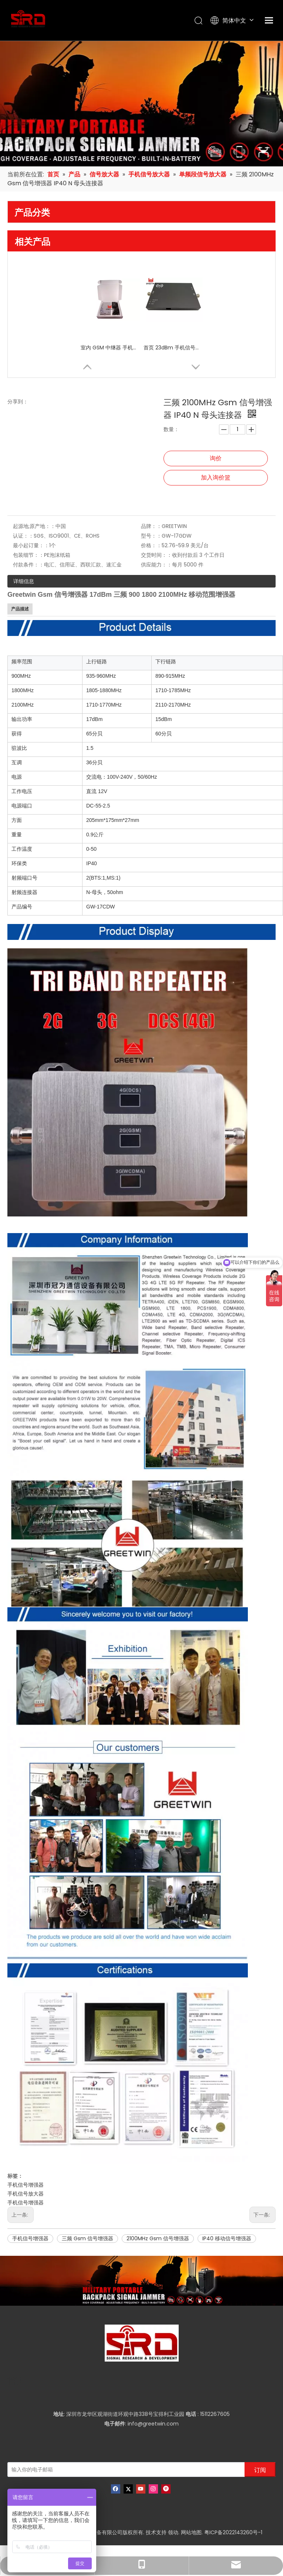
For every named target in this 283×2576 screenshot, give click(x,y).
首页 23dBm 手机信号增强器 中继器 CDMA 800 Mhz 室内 (173, 347)
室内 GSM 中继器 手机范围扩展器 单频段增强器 (110, 347)
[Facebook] (115, 2489)
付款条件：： (28, 564)
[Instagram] (153, 2489)
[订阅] (260, 2469)
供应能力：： (156, 564)
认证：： (23, 535)
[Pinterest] (166, 2489)
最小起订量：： (31, 545)
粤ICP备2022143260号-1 (233, 2532)
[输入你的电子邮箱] (120, 2469)
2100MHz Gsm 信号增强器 (158, 2238)
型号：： (151, 535)
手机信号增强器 (25, 2185)
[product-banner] (141, 2281)
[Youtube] (140, 2489)
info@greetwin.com (153, 2423)
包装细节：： (28, 555)
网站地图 (191, 2532)
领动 (173, 2532)
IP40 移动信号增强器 (226, 2238)
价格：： (151, 545)
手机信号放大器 (25, 2193)
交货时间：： (156, 555)
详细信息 (23, 581)
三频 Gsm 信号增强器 (87, 2238)
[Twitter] (128, 2489)
